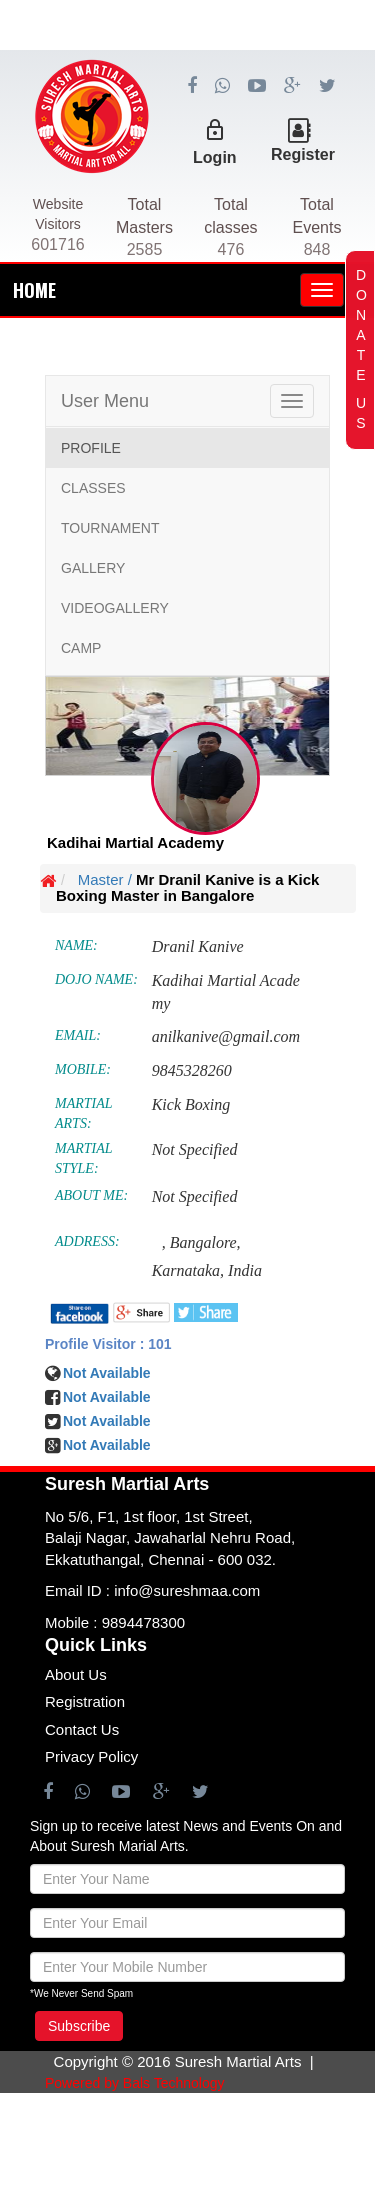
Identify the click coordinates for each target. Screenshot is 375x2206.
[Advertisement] (187, 140)
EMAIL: (78, 1035)
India (245, 1270)
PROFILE (91, 448)
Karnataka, (188, 1270)
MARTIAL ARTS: (83, 1113)
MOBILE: (83, 1069)
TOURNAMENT (110, 528)
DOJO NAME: (96, 979)
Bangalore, (205, 1242)
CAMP (81, 648)
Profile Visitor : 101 (108, 1344)
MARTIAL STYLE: (83, 1158)
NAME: (76, 945)
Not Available (107, 1421)
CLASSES (93, 488)
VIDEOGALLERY (115, 608)
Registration (85, 1701)
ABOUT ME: (91, 1195)
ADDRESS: (87, 1241)
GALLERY (93, 568)
